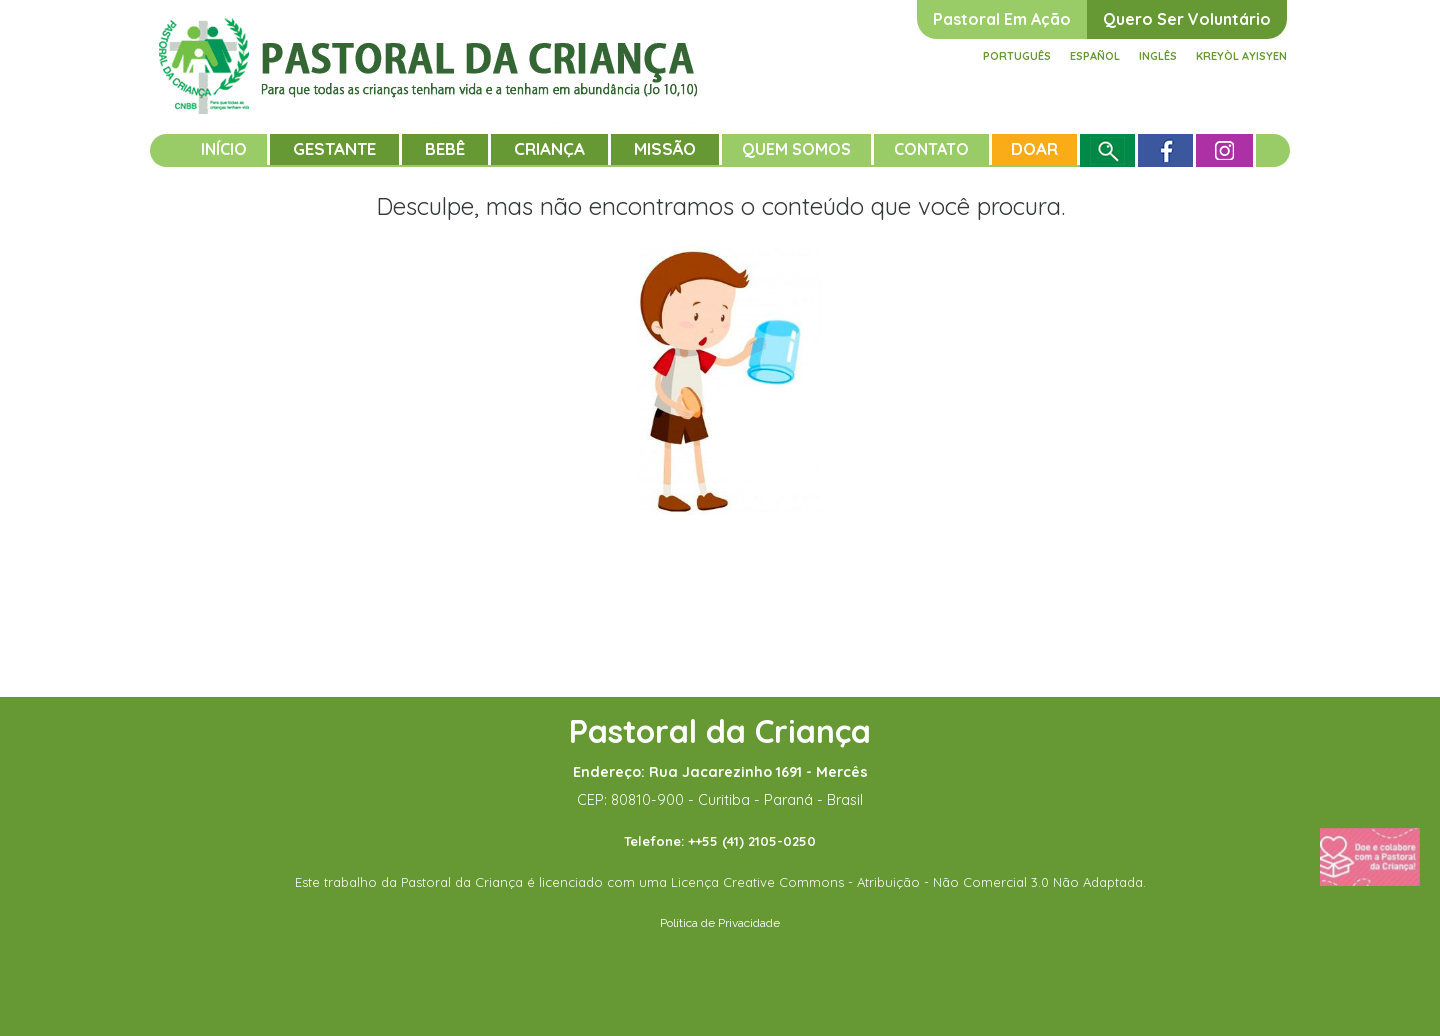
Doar (1034, 148)
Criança (549, 148)
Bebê (445, 148)
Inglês (1158, 56)
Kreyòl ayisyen (1241, 56)
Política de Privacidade (720, 923)
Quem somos (796, 149)
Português (1017, 56)
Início (224, 149)
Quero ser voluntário (1187, 19)
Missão (665, 148)
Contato (931, 149)
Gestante (334, 148)
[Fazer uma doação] (1370, 856)
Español (1095, 56)
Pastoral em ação (1002, 19)
